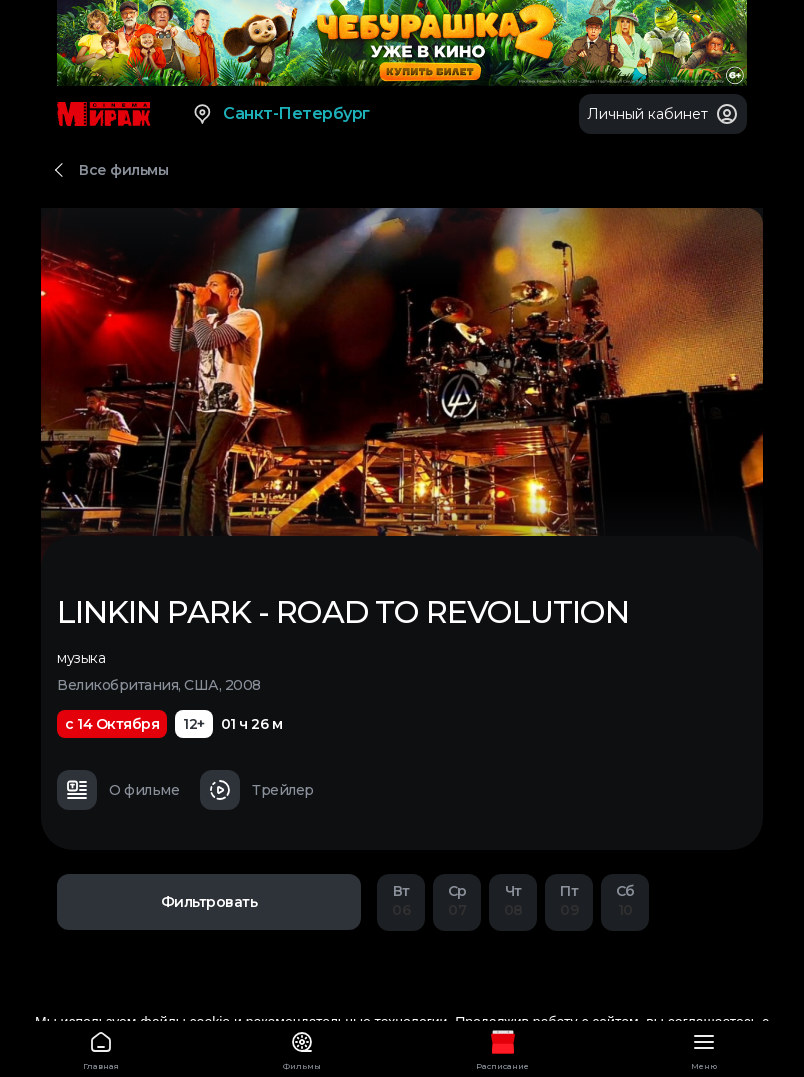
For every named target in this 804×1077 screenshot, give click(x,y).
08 (513, 900)
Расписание (502, 1047)
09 (569, 900)
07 (457, 900)
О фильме (118, 790)
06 (401, 900)
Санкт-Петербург (280, 114)
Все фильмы (123, 170)
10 (625, 900)
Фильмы (301, 1047)
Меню (703, 1047)
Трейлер (257, 790)
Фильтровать (209, 902)
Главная (100, 1047)
